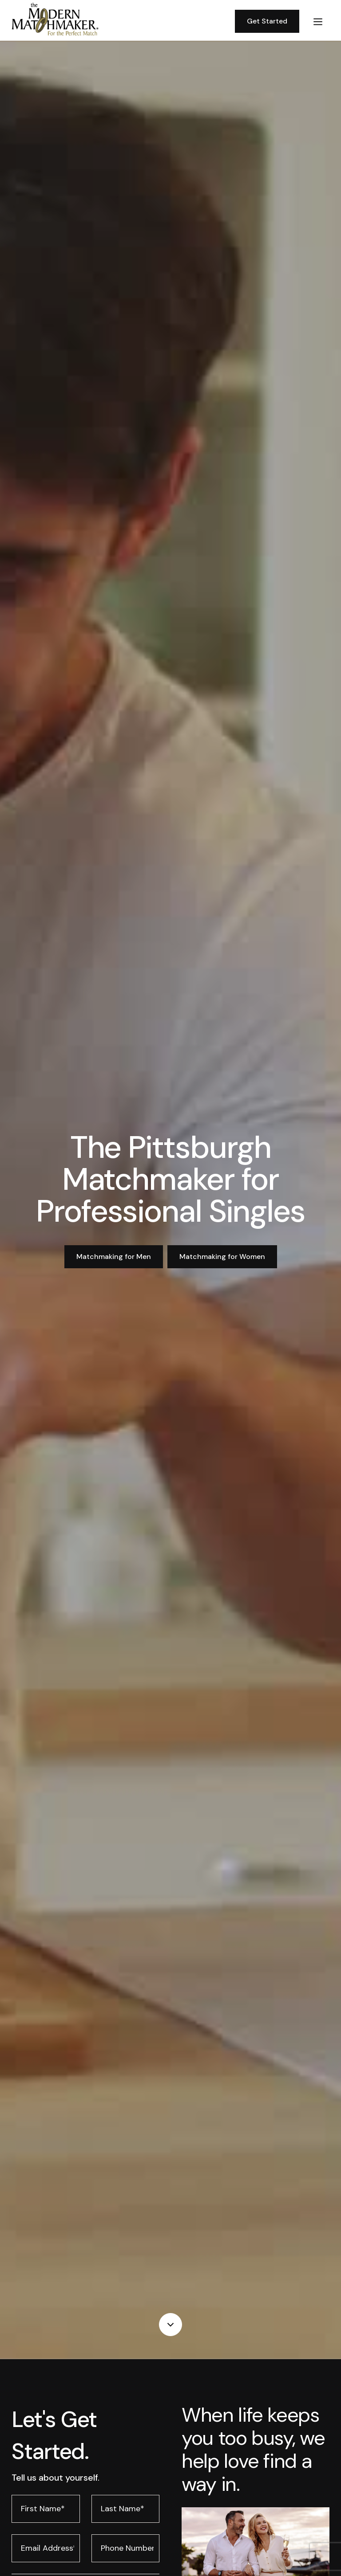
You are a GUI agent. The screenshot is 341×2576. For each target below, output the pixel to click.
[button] (317, 21)
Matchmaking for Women (222, 1256)
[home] (120, 21)
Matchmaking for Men (113, 1256)
